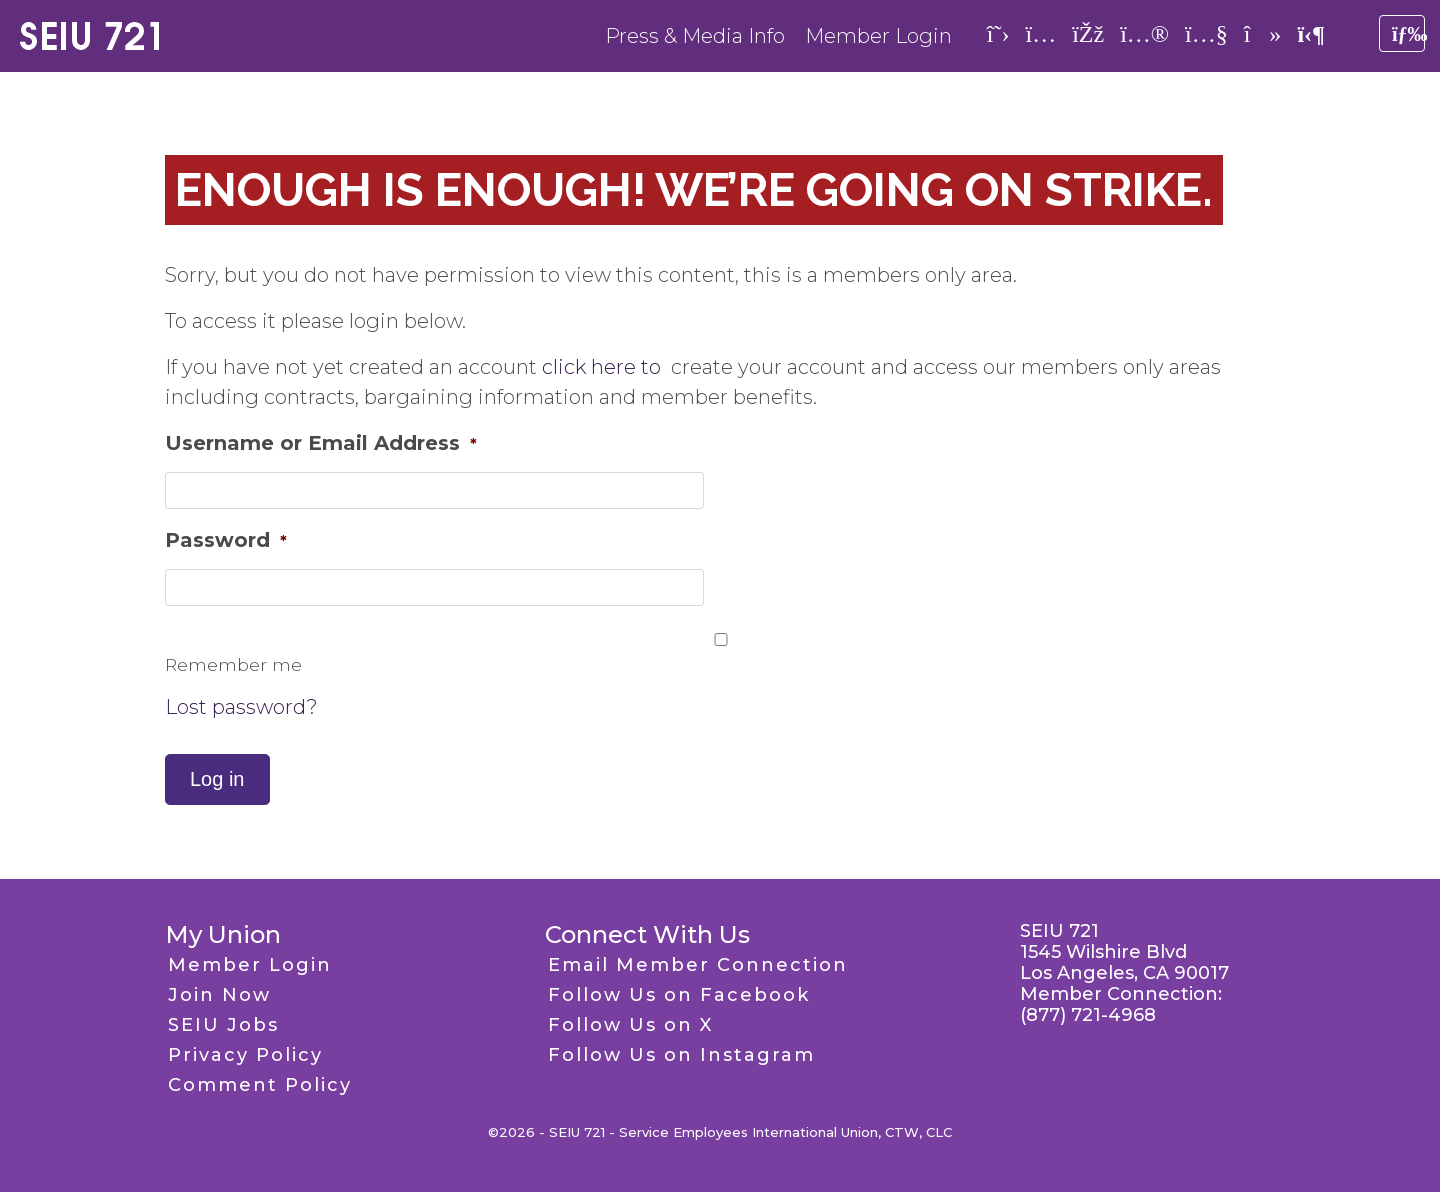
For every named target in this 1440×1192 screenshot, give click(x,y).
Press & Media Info (695, 36)
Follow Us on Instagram (681, 1055)
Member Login (878, 36)
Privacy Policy (245, 1055)
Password (226, 540)
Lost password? (241, 707)
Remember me (233, 664)
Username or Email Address (321, 443)
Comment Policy (260, 1085)
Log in (217, 779)
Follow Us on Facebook (679, 995)
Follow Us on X (630, 1025)
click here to (604, 367)
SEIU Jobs (223, 1025)
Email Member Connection (698, 965)
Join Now (219, 995)
